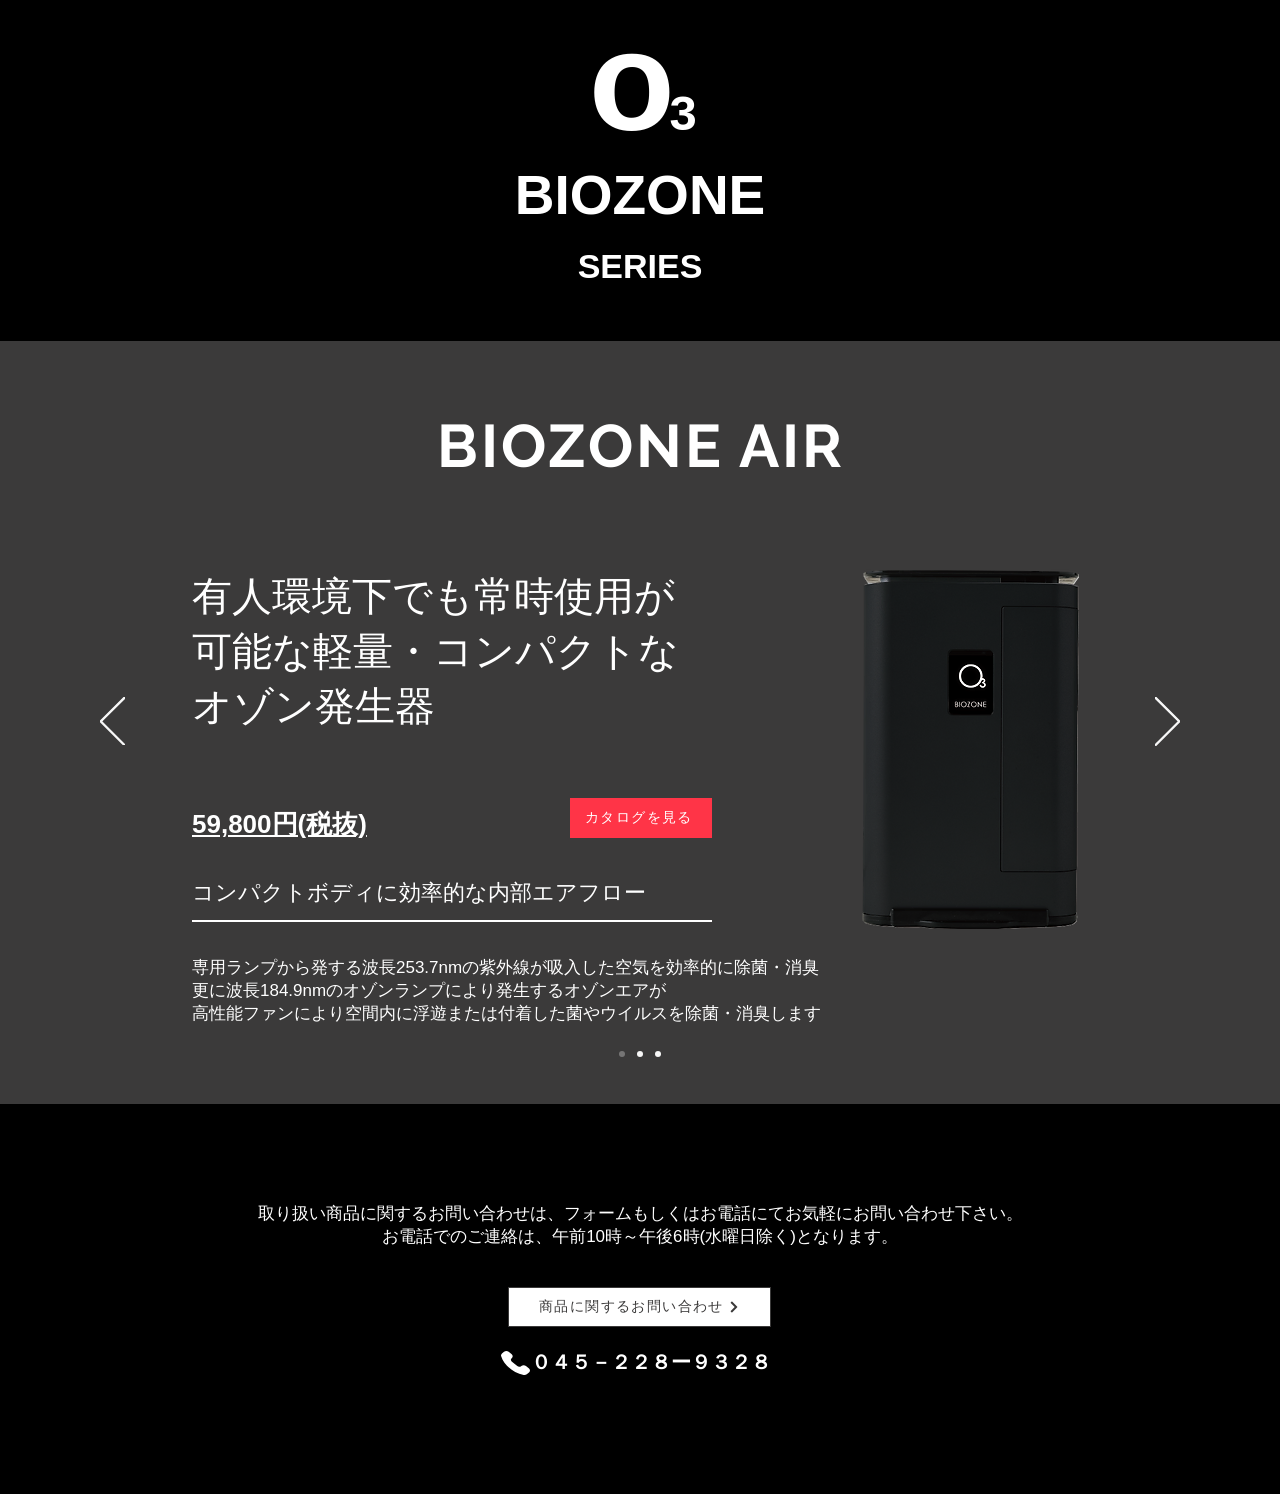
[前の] (112, 723)
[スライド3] (658, 1054)
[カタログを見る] (641, 818)
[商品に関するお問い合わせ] (639, 1307)
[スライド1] (622, 1054)
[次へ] (1167, 723)
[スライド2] (640, 1054)
